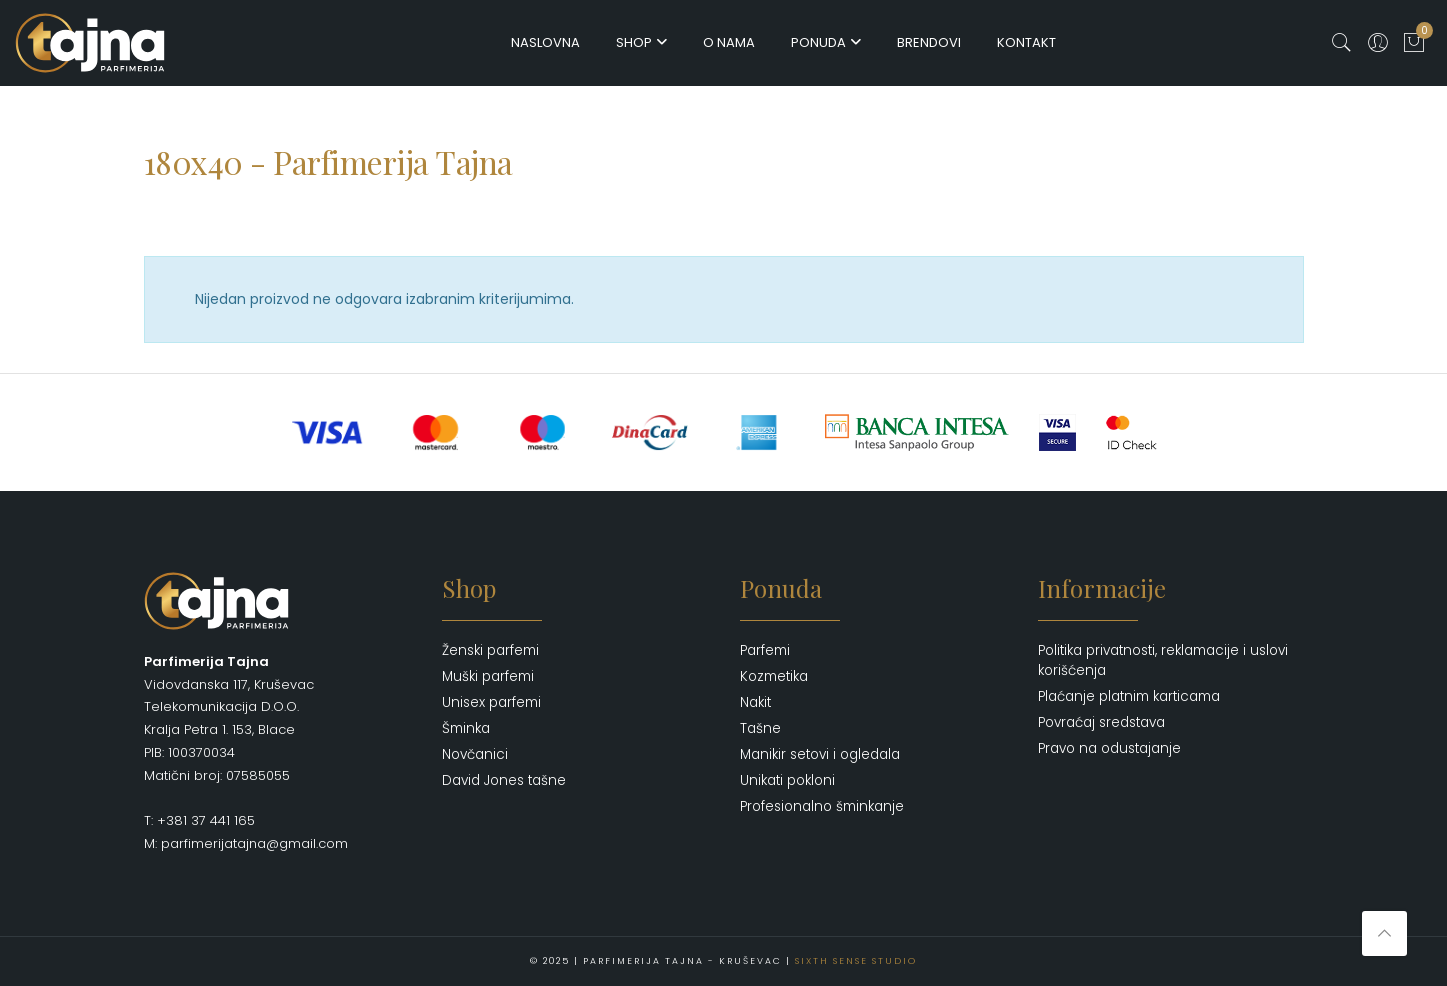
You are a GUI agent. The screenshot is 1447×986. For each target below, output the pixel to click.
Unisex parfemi (491, 702)
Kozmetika (774, 676)
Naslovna (545, 42)
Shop (634, 42)
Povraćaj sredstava (1101, 722)
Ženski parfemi (490, 650)
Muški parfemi (488, 676)
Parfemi (765, 650)
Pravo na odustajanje (1109, 748)
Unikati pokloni (787, 780)
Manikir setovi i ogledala (820, 754)
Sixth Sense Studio (856, 961)
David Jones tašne (504, 780)
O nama (729, 42)
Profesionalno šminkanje (822, 806)
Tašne (760, 728)
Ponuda (818, 42)
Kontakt (1026, 42)
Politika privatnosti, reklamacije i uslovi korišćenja (1163, 660)
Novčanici (475, 754)
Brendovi (929, 42)
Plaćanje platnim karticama (1129, 696)
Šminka (466, 728)
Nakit (755, 702)
